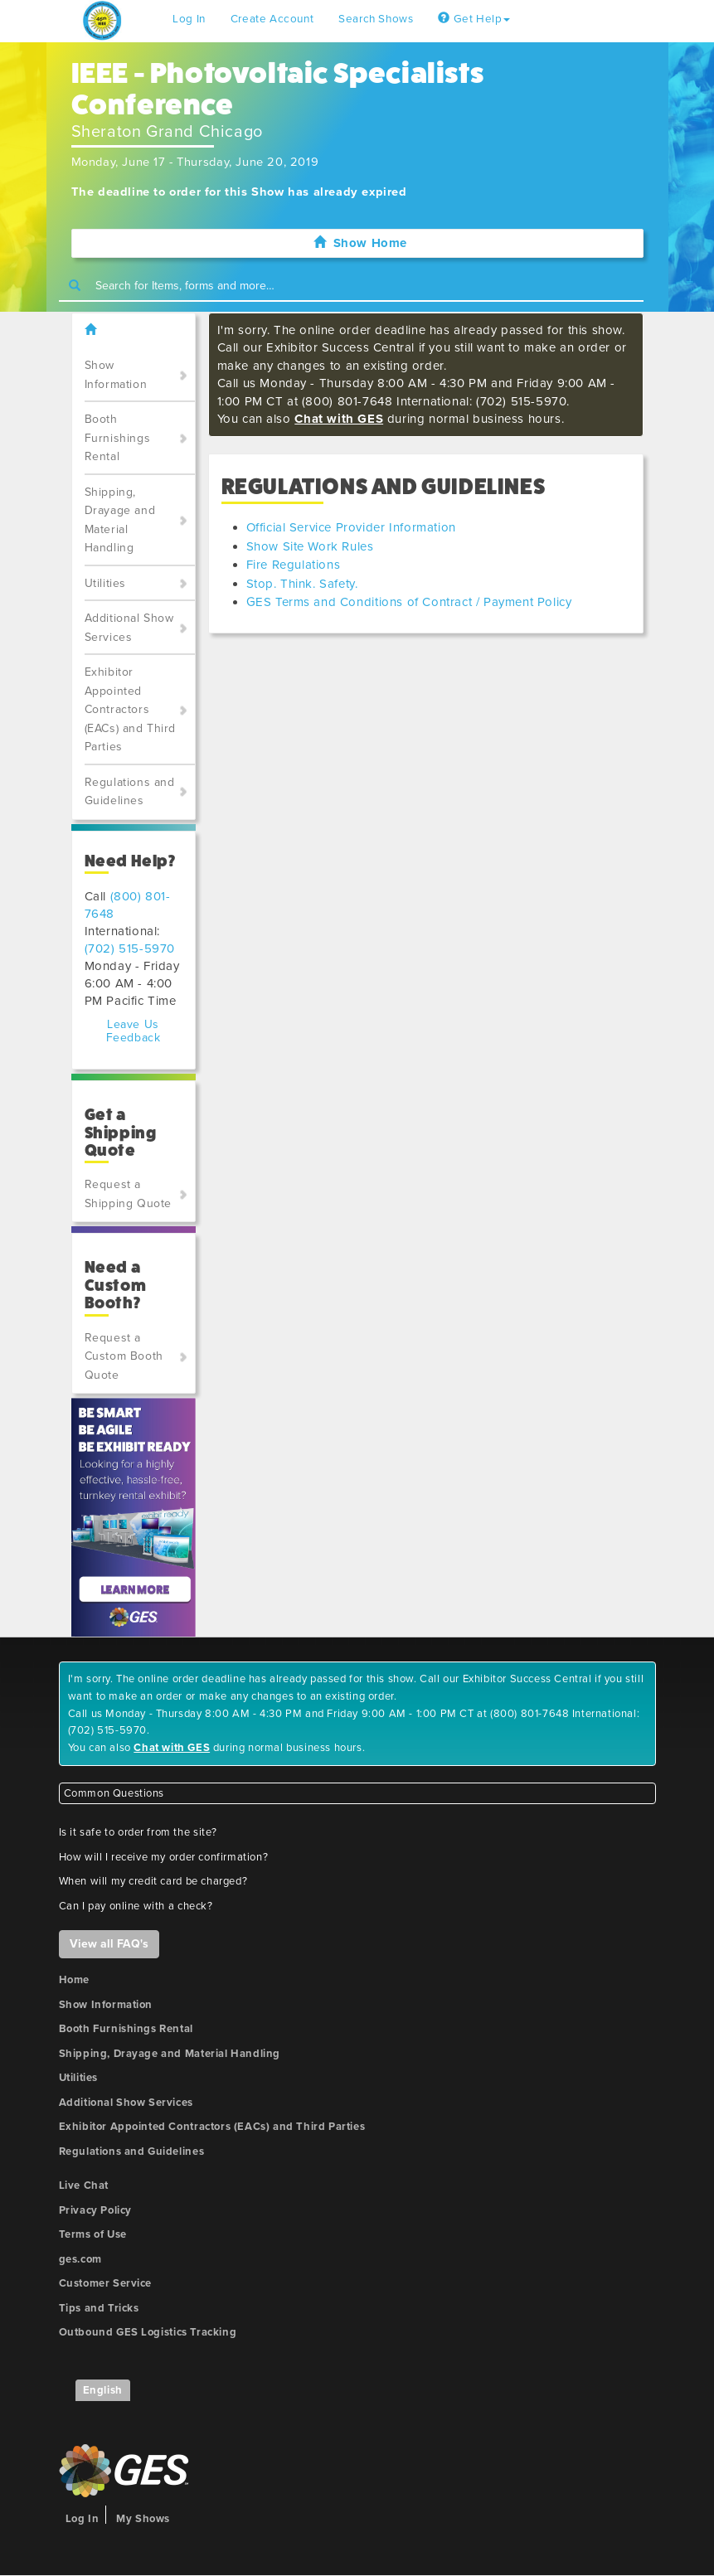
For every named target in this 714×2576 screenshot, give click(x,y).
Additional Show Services (129, 627)
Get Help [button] (474, 19)
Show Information (116, 374)
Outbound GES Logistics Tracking (148, 2332)
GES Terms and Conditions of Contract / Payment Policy (409, 601)
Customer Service (106, 2283)
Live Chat (84, 2185)
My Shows (143, 2518)
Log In (189, 19)
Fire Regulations (293, 564)
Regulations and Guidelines (130, 791)
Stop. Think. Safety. (302, 583)
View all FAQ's (109, 1944)
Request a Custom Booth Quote (124, 1356)
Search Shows (375, 19)
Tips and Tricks (99, 2308)
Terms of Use (93, 2234)
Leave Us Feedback (133, 1030)
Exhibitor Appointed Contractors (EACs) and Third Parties (131, 709)
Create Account (272, 19)
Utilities (105, 583)
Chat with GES (338, 418)
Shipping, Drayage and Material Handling (120, 520)
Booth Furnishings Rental (118, 437)
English (103, 2390)
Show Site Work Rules (310, 546)
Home (74, 1980)
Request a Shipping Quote (128, 1193)
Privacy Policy (95, 2210)
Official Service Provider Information (351, 527)
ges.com (80, 2259)
